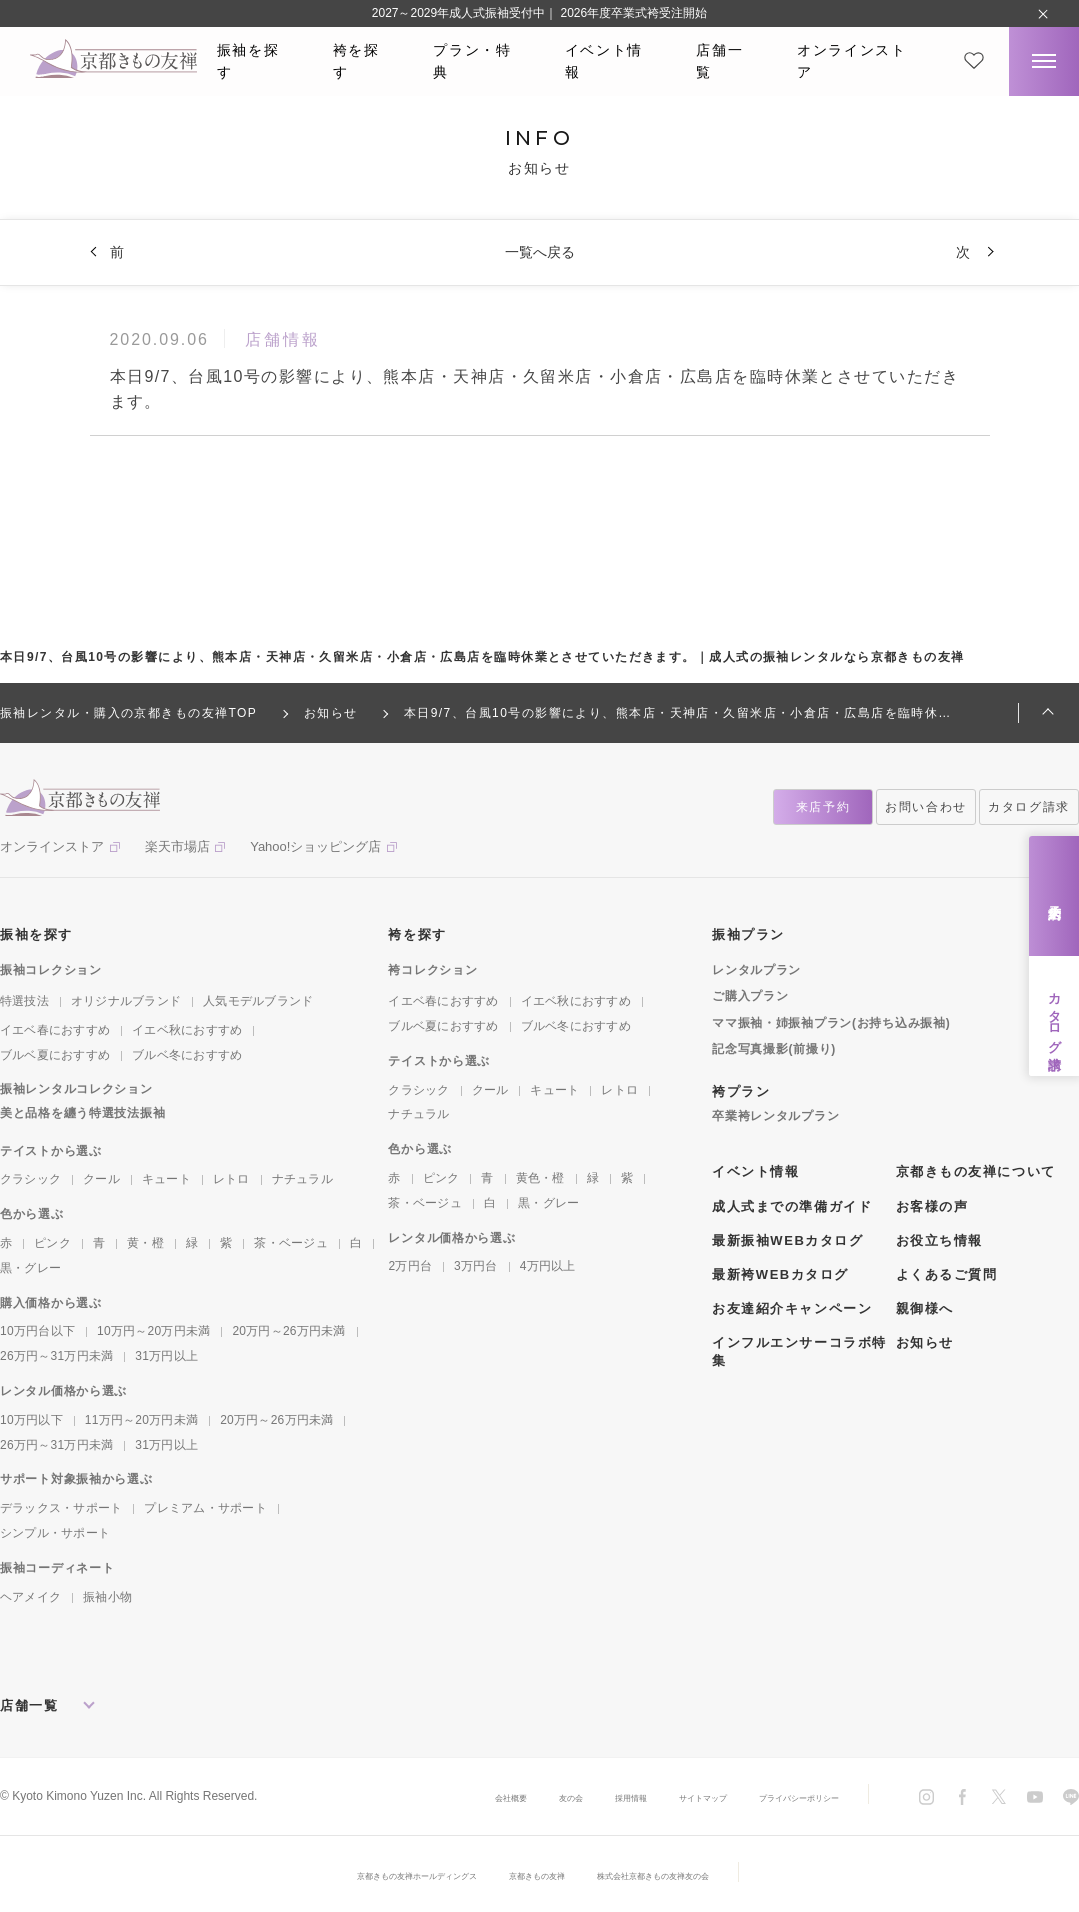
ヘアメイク (30, 1597)
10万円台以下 (37, 1331)
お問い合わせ (926, 807)
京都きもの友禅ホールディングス (375, 1875)
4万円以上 (548, 1266)
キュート (166, 1179)
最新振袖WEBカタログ (788, 1240)
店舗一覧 (719, 61)
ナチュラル (302, 1179)
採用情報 (559, 1797)
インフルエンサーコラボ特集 (799, 1351)
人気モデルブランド (258, 1001)
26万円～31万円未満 (56, 1356)
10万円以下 (31, 1420)
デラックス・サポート (61, 1508)
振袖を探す (248, 61)
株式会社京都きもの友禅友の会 (697, 1875)
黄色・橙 (540, 1178)
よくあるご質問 (947, 1274)
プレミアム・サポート (205, 1508)
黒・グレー (30, 1268)
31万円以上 (166, 1356)
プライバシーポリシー (779, 1797)
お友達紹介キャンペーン (792, 1308)
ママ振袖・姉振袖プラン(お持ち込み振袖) (831, 1023)
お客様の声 (932, 1206)
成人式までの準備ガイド (792, 1206)
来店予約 (1054, 896)
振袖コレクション (51, 970)
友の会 (485, 1797)
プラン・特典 (472, 61)
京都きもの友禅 (539, 1875)
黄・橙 (145, 1243)
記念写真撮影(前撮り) (774, 1049)
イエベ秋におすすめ (187, 1030)
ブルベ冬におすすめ (187, 1055)
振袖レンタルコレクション (76, 1089)
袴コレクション (432, 970)
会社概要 (411, 1797)
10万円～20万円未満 (153, 1331)
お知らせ (925, 1342)
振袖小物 (107, 1597)
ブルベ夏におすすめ (55, 1055)
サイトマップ (651, 1797)
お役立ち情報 (939, 1240)
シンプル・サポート (55, 1533)
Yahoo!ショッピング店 (315, 846)
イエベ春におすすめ (55, 1030)
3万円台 (476, 1266)
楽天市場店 (177, 846)
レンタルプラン (756, 970)
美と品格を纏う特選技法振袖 (82, 1113)
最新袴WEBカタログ (780, 1274)
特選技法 (24, 1001)
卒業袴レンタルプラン (775, 1116)
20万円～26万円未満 (288, 1331)
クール (101, 1179)
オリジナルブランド (126, 1001)
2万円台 (410, 1266)
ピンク (52, 1243)
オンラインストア (852, 61)
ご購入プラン (750, 996)
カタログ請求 (1054, 1016)
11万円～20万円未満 (141, 1420)
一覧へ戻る (540, 252)
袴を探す (356, 61)
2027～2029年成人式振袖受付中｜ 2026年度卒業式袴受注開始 (539, 13)
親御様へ (925, 1308)
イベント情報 (604, 61)
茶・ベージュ (290, 1243)
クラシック (30, 1179)
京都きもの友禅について (976, 1171)
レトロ (231, 1179)
